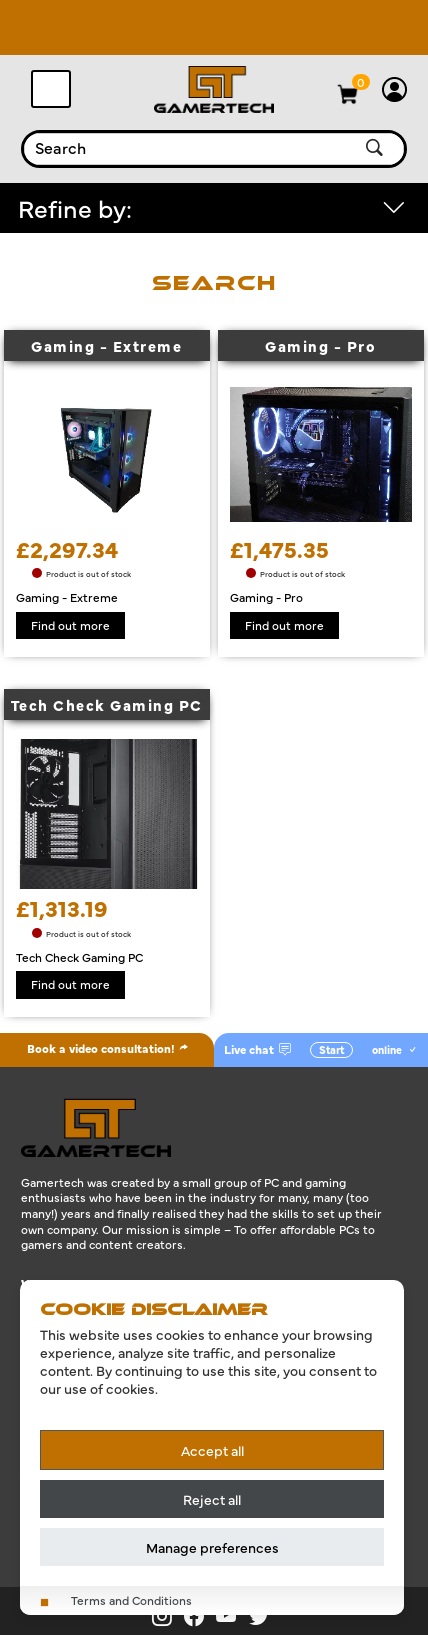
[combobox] (186, 149)
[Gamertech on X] (263, 1616)
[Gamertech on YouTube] (232, 1616)
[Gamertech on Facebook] (200, 1616)
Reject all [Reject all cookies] (212, 1499)
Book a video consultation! (107, 1048)
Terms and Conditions (131, 1600)
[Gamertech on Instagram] (168, 1616)
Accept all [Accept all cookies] (212, 1450)
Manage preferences (212, 1547)
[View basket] (362, 82)
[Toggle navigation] (51, 89)
